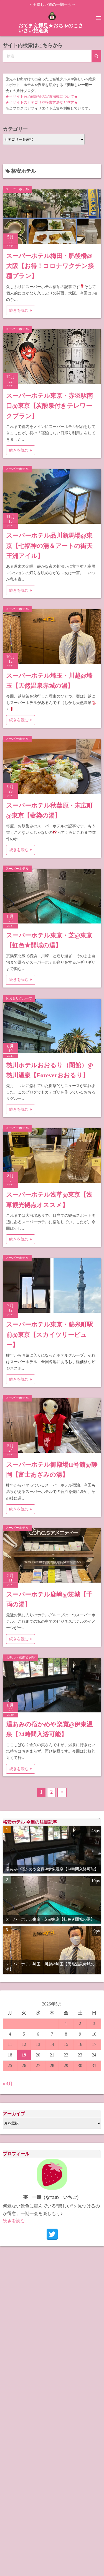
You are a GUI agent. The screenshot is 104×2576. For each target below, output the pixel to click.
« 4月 (8, 2083)
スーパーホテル (17, 189)
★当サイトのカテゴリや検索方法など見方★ (42, 102)
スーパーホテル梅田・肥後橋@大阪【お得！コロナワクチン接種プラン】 (50, 266)
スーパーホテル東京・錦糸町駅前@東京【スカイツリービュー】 (49, 1334)
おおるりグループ (19, 998)
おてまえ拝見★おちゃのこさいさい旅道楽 (50, 28)
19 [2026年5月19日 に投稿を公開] (24, 2055)
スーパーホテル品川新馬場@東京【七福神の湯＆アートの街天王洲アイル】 (49, 545)
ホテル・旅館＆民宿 (20, 1657)
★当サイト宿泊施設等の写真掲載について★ (42, 97)
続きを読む (20, 310)
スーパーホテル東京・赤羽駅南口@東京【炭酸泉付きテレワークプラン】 (49, 406)
